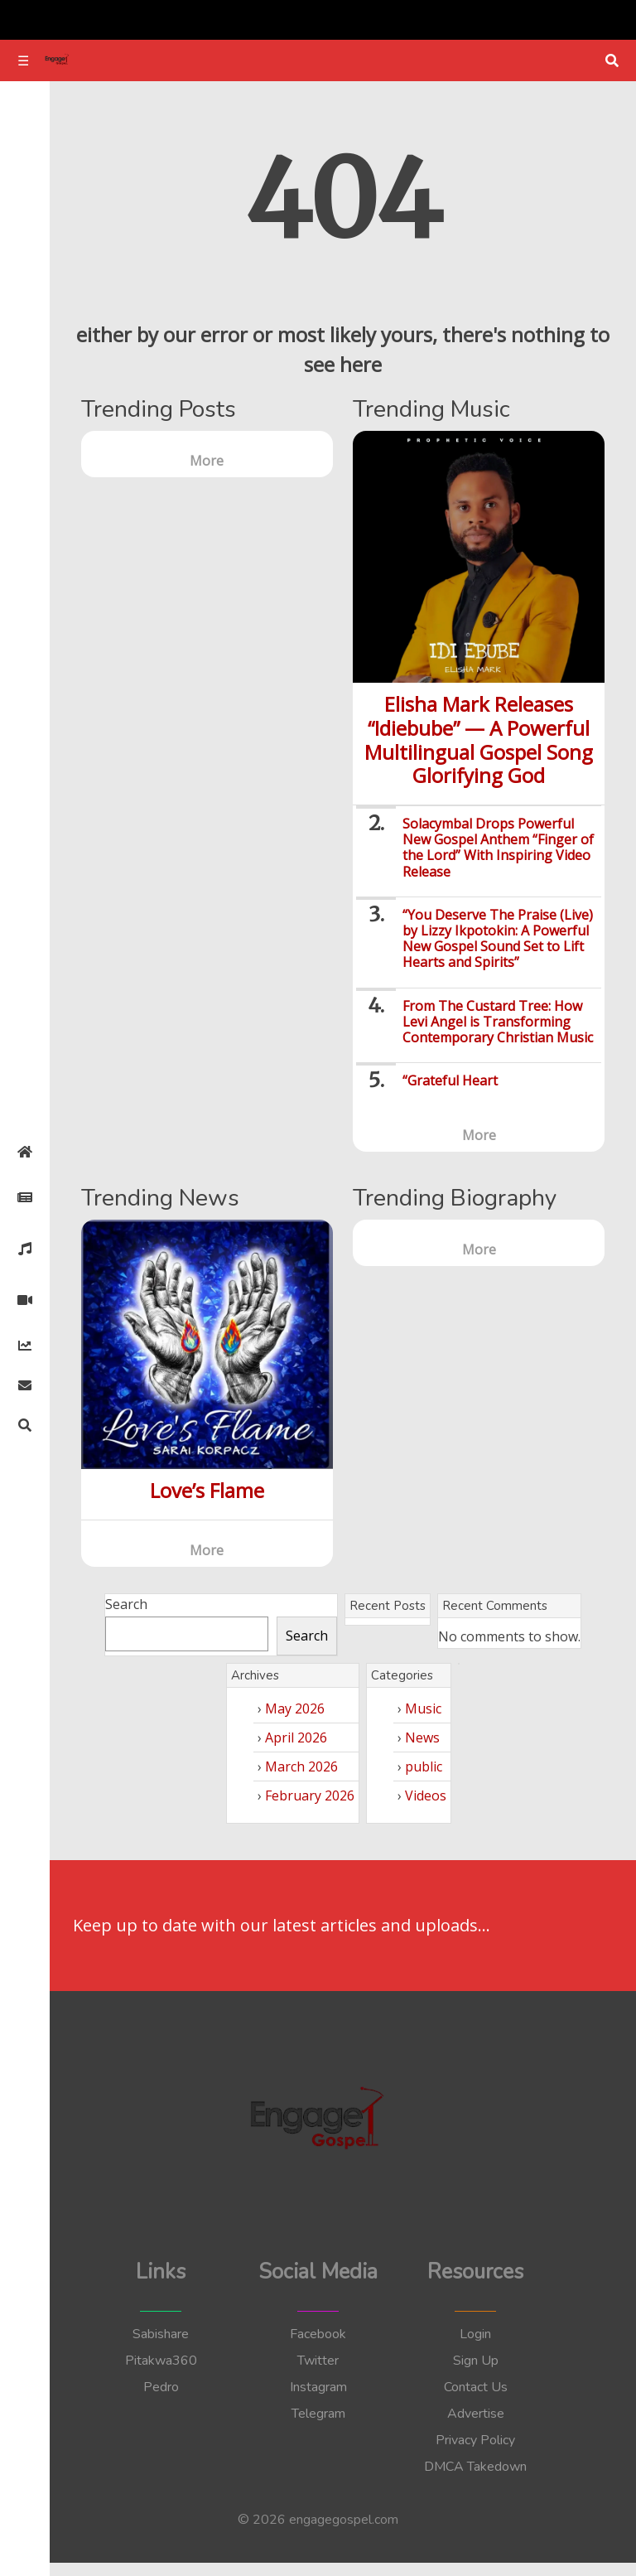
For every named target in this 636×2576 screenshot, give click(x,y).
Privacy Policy (475, 2440)
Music (423, 1708)
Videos (425, 1795)
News (422, 1737)
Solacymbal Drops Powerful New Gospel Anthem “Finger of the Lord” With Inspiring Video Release (498, 847)
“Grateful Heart (450, 1080)
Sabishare (160, 2334)
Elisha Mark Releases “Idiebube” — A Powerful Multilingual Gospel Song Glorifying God (478, 739)
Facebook (318, 2334)
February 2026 (309, 1795)
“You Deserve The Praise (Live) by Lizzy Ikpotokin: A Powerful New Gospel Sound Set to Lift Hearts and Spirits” (497, 939)
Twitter (318, 2360)
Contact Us (476, 2387)
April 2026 (296, 1737)
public (423, 1766)
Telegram (318, 2413)
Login (475, 2334)
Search (126, 1604)
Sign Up (476, 2360)
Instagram (318, 2387)
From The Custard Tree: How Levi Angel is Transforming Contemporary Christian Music (497, 1021)
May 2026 (295, 1708)
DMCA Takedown (475, 2467)
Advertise (475, 2413)
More (207, 461)
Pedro (161, 2387)
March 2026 (301, 1766)
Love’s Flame (207, 1490)
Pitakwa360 (161, 2360)
